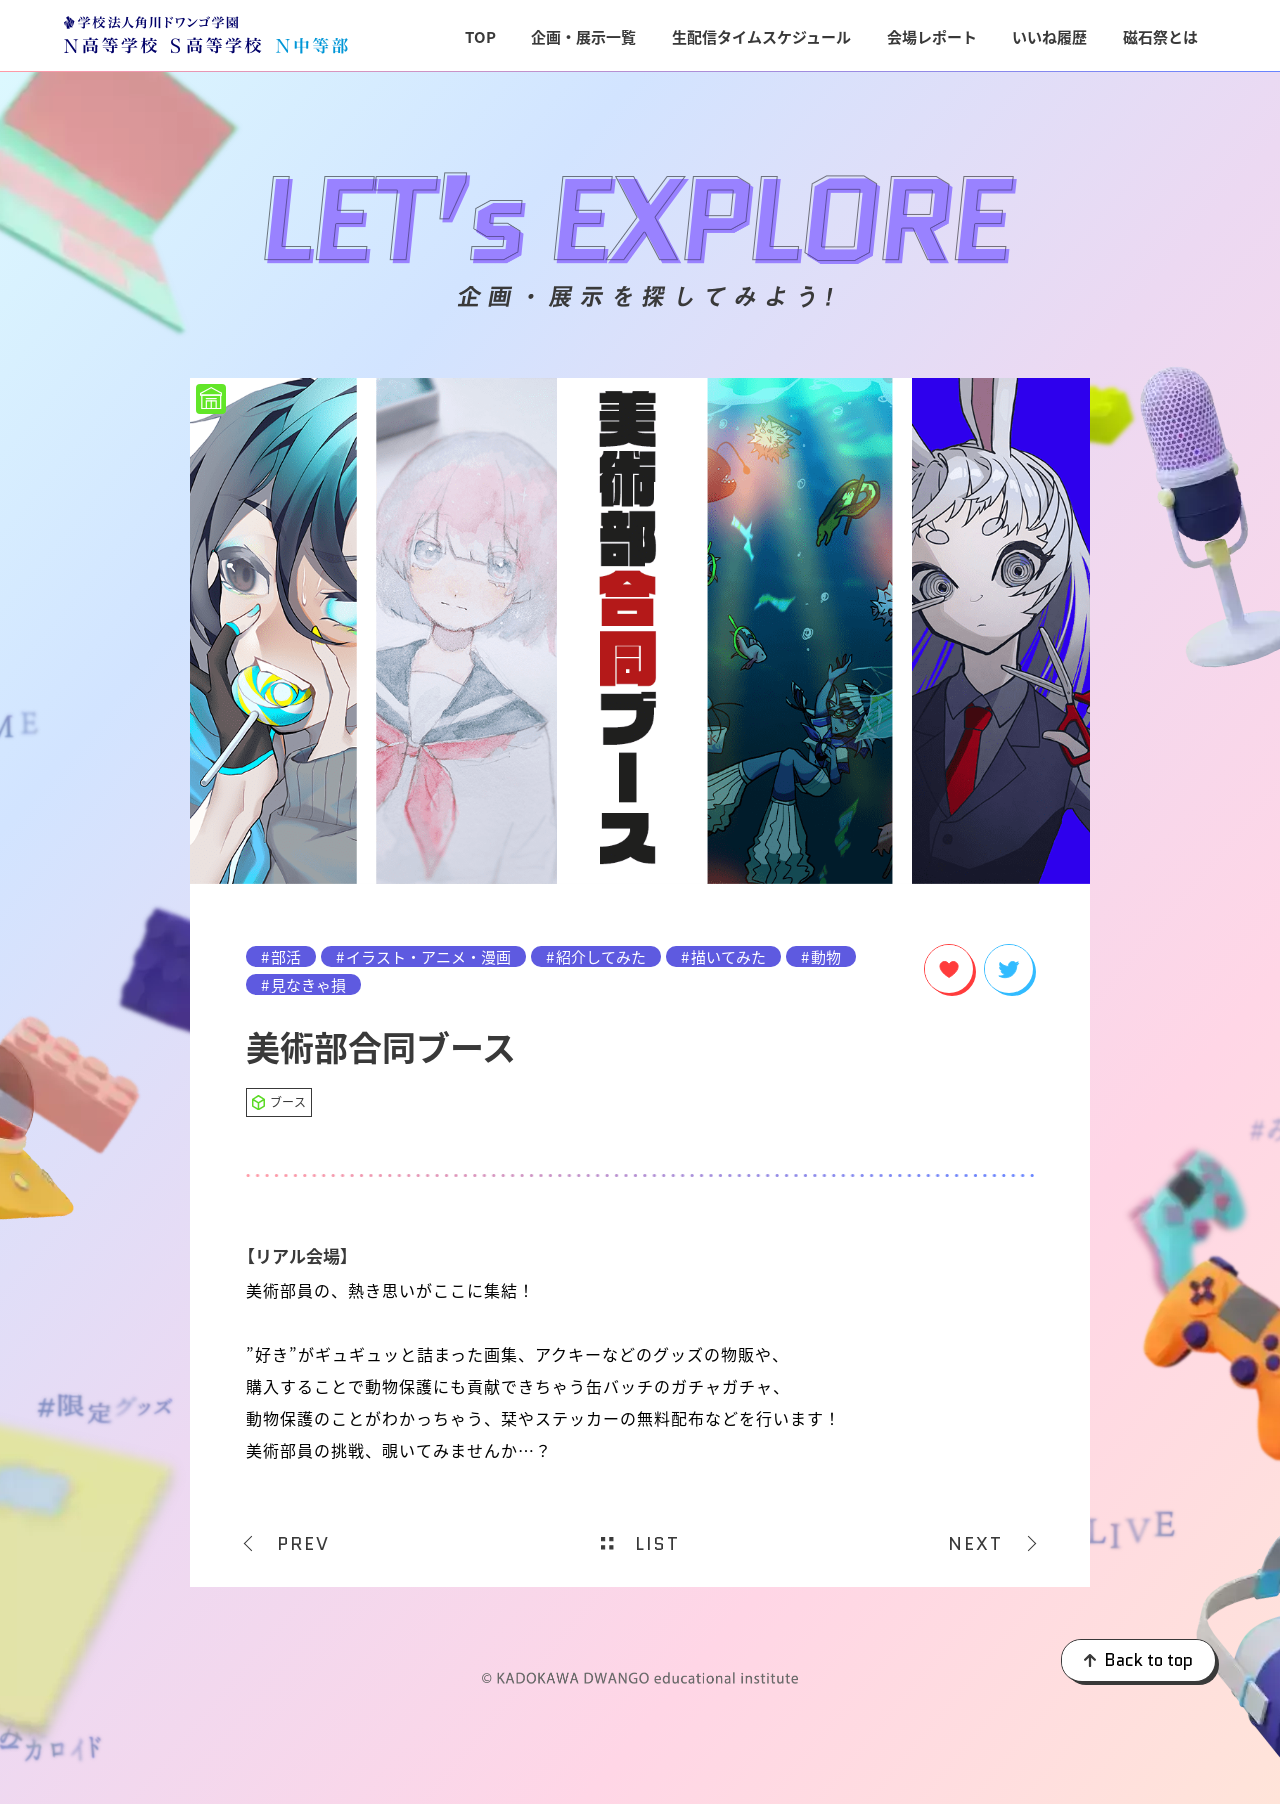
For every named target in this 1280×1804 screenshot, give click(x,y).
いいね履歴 (1049, 36)
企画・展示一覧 (583, 36)
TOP (480, 36)
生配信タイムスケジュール (761, 36)
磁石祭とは (1160, 36)
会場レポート (932, 36)
